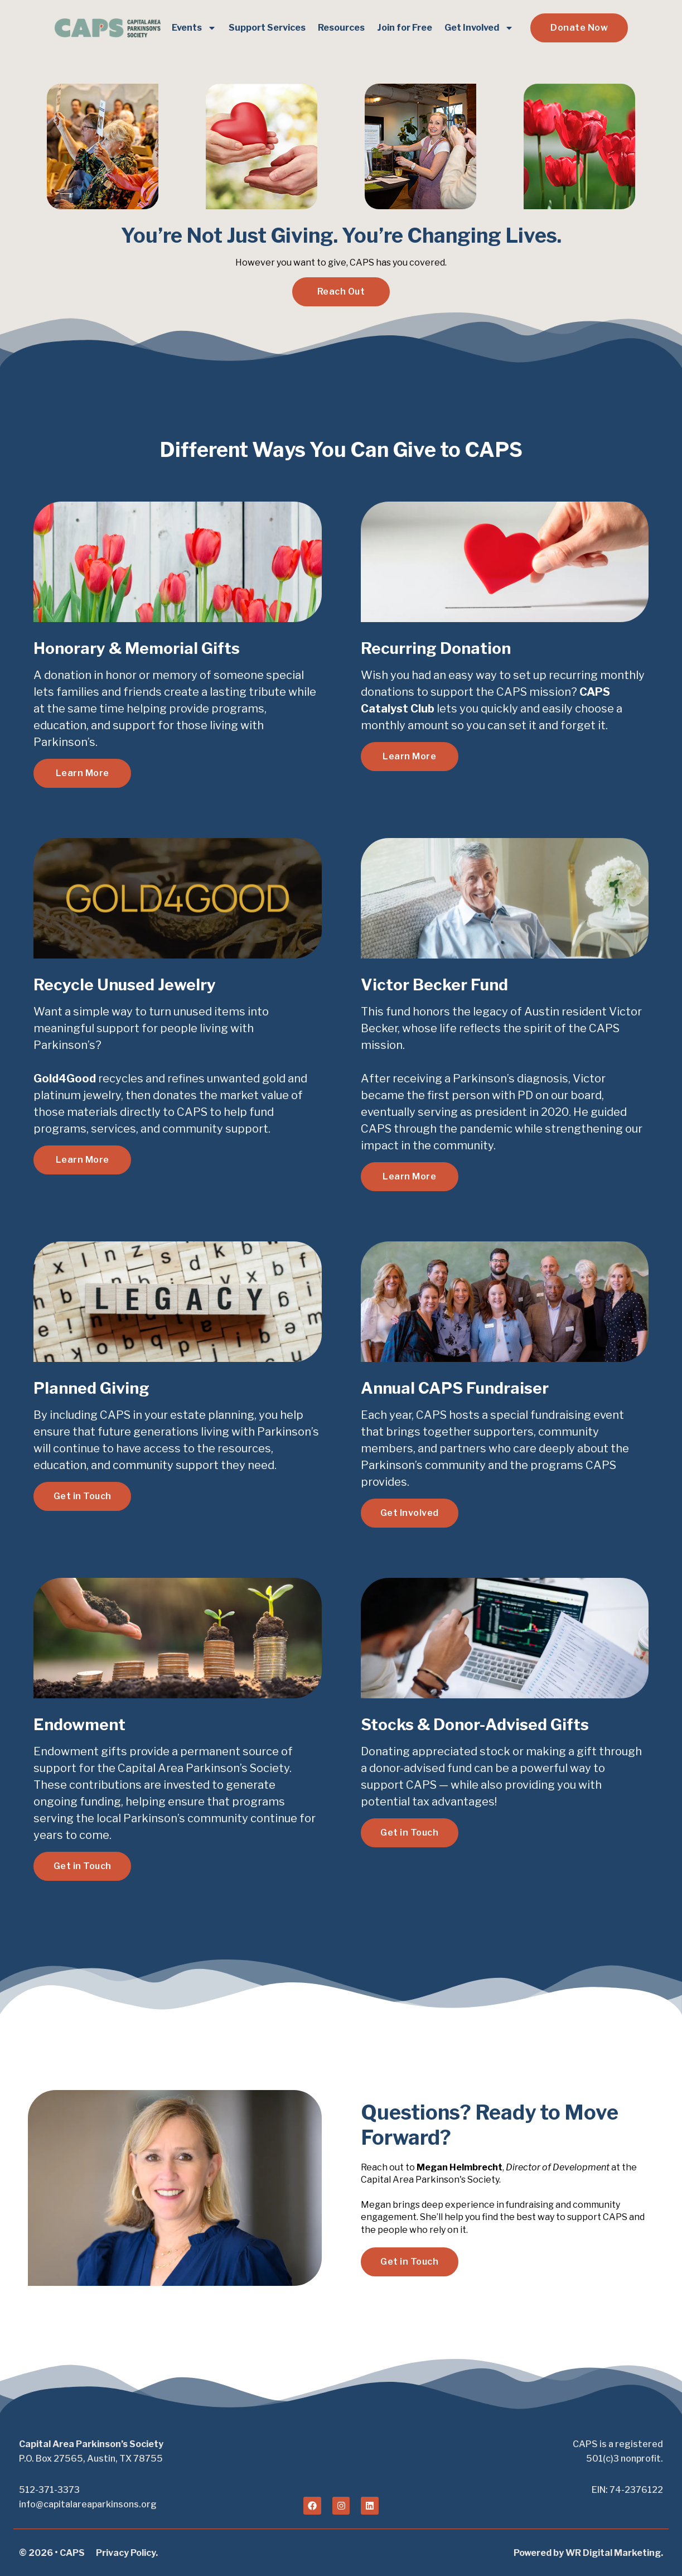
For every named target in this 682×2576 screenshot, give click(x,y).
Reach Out (341, 291)
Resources (341, 27)
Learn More (82, 773)
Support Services (267, 27)
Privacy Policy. (127, 2553)
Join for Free (404, 27)
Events (194, 28)
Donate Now (579, 27)
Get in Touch (83, 1496)
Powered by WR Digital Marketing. (588, 2553)
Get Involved (479, 28)
